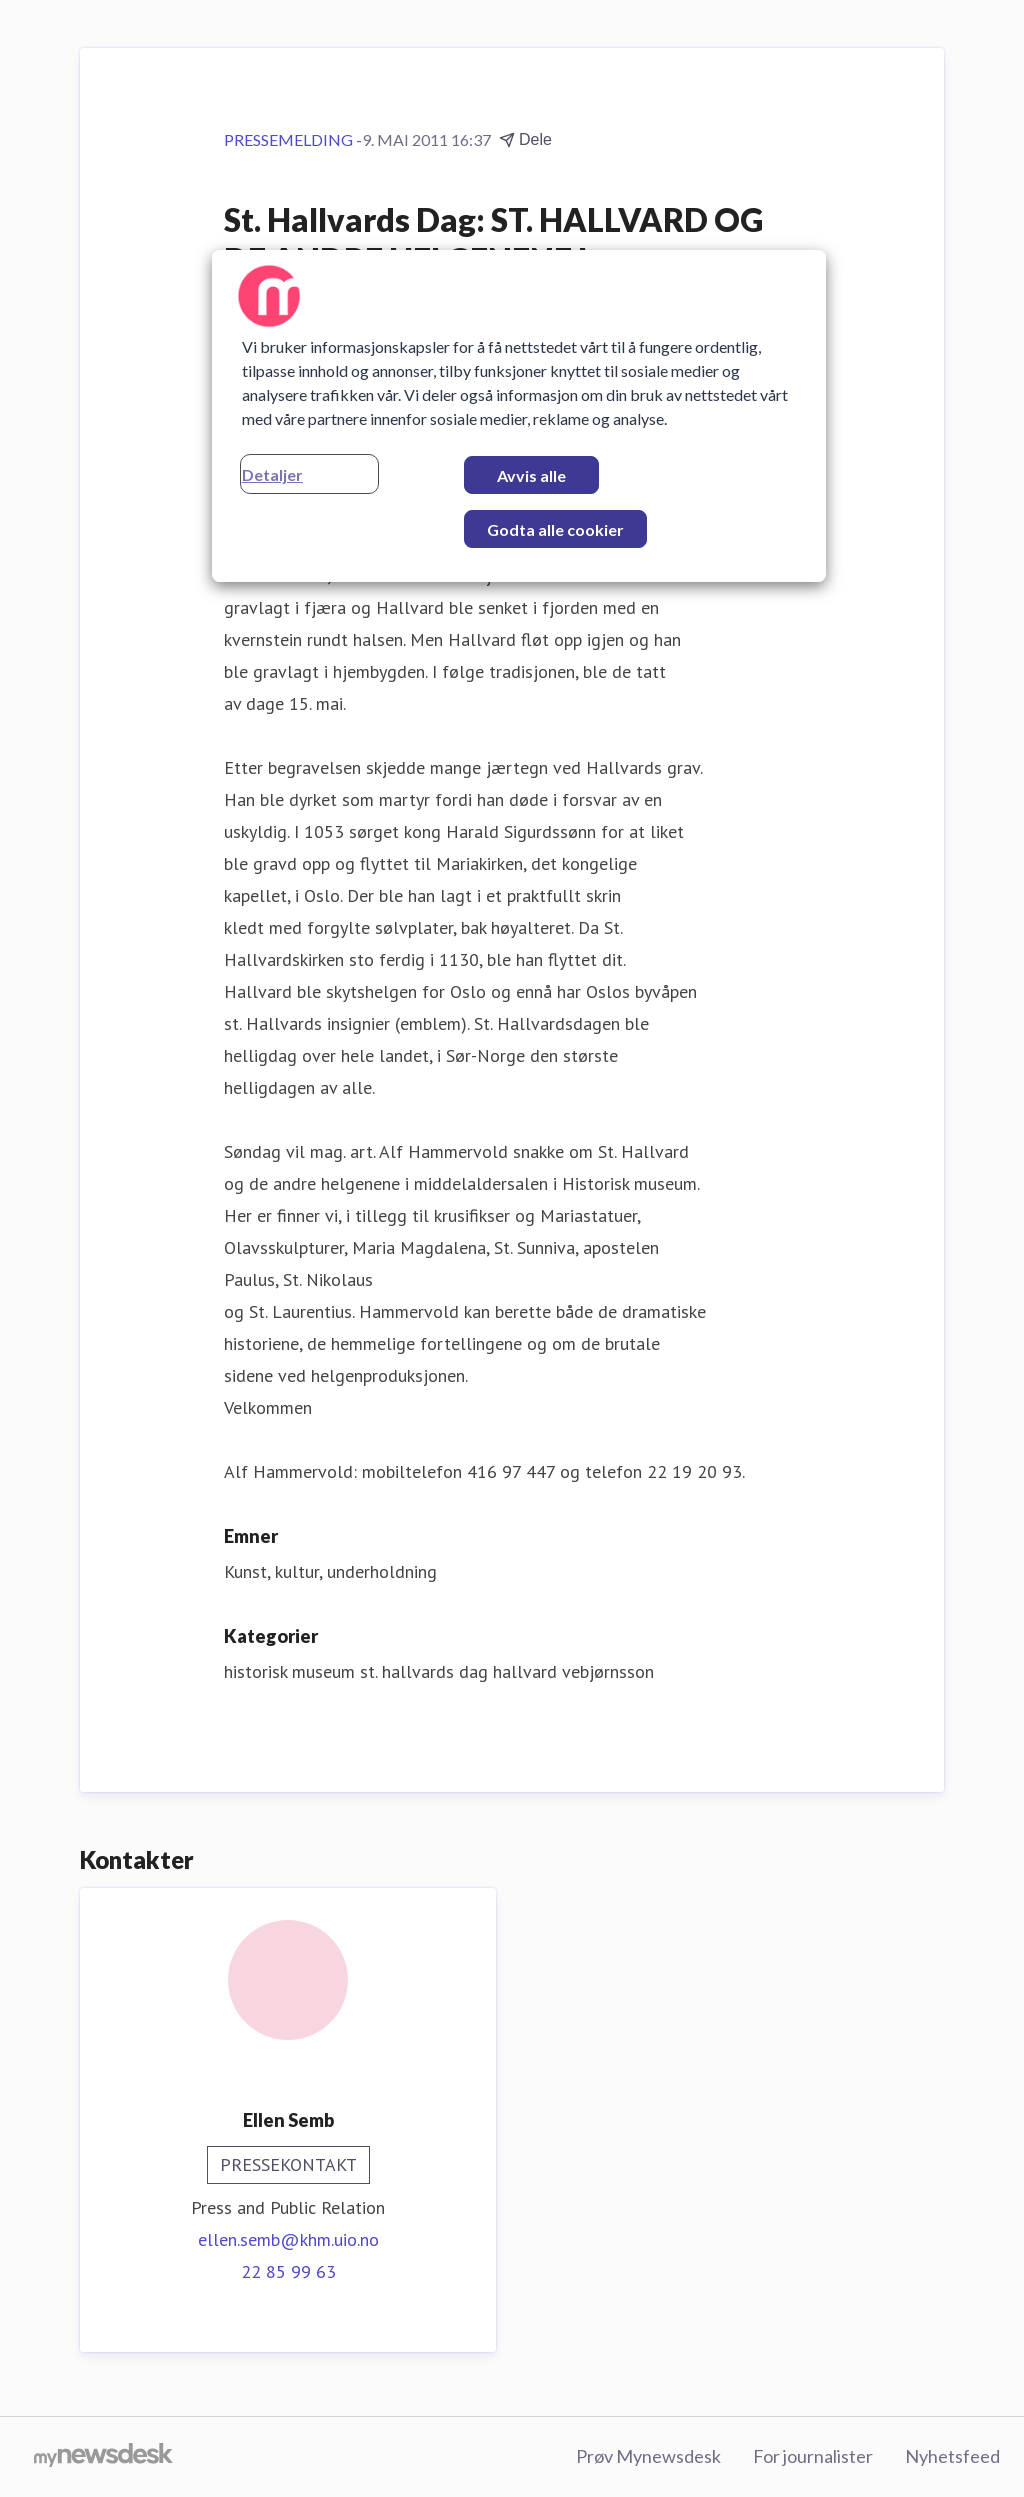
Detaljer (272, 474)
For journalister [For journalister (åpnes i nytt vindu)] (813, 2456)
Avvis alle (531, 475)
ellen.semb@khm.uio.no (288, 2239)
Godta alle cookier (555, 529)
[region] (519, 416)
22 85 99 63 (288, 2271)
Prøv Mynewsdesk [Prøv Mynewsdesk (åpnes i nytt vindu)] (648, 2456)
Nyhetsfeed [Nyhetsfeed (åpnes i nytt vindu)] (952, 2456)
